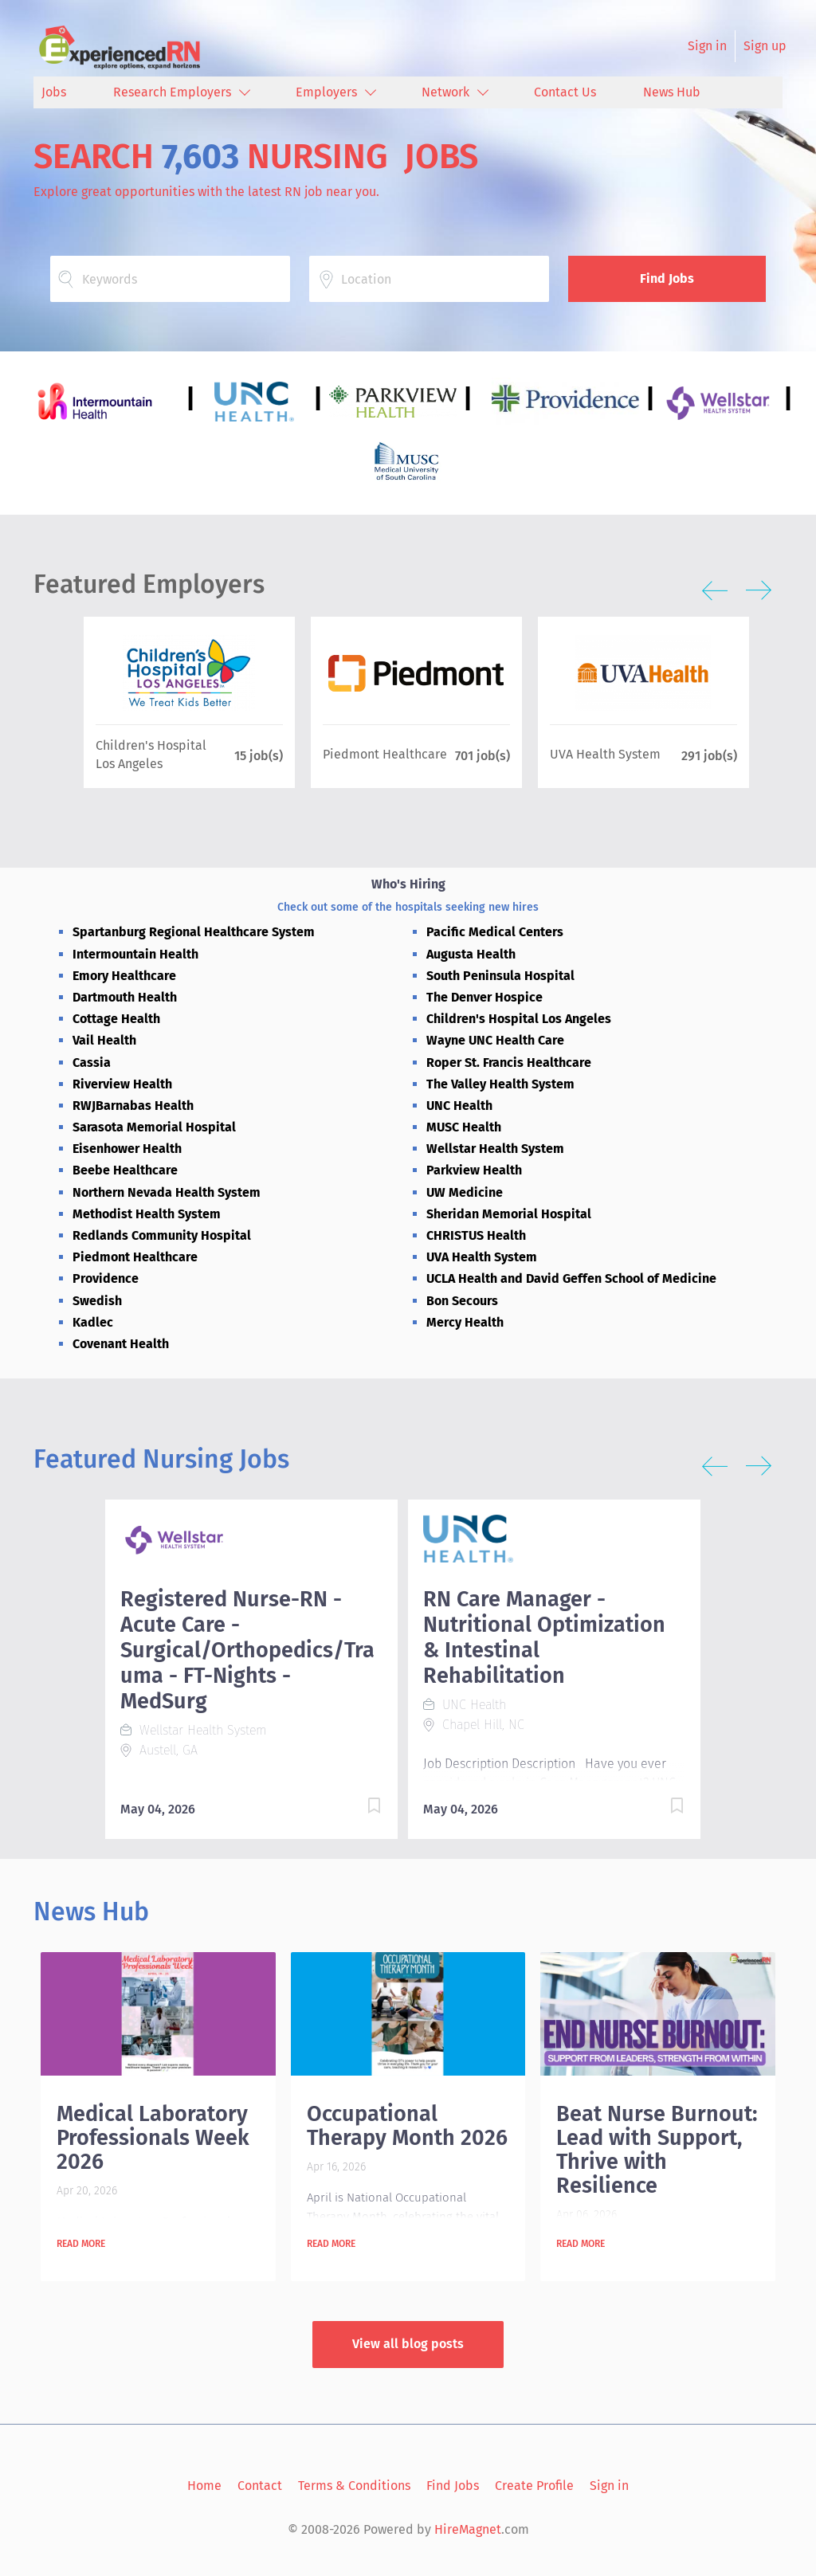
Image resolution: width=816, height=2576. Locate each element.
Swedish (97, 1300)
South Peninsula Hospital (500, 975)
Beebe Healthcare (125, 1170)
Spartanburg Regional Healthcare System (194, 931)
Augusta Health (471, 954)
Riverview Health (122, 1084)
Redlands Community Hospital (162, 1235)
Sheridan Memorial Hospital (508, 1213)
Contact (259, 2485)
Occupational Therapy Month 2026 (407, 2126)
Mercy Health (465, 1322)
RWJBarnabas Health (133, 1105)
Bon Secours (462, 1300)
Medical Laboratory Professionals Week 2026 (153, 2138)
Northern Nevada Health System (167, 1192)
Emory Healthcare (124, 975)
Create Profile (534, 2485)
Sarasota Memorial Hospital (154, 1127)
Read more (81, 2243)
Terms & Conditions (354, 2485)
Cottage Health (116, 1018)
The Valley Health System (500, 1084)
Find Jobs (667, 278)
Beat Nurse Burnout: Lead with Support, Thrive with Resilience (656, 2150)
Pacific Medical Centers (494, 931)
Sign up (765, 45)
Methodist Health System (147, 1213)
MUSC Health (463, 1127)
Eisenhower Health (127, 1148)
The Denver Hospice (484, 997)
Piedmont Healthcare (135, 1256)
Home (204, 2485)
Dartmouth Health (125, 997)
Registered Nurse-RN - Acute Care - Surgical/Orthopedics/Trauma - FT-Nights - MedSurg (247, 1650)
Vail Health (104, 1040)
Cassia (92, 1062)
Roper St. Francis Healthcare (508, 1062)
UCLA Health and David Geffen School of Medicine (571, 1278)
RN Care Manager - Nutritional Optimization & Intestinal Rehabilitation (544, 1637)
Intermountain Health (135, 954)
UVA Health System (481, 1256)
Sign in (707, 45)
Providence (106, 1278)
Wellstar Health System (495, 1148)
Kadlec (93, 1322)
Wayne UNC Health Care (495, 1040)
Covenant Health (121, 1343)
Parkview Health (474, 1170)
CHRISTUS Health (476, 1235)
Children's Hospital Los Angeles (518, 1018)
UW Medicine (464, 1192)
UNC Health (459, 1105)
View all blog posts (408, 2343)
